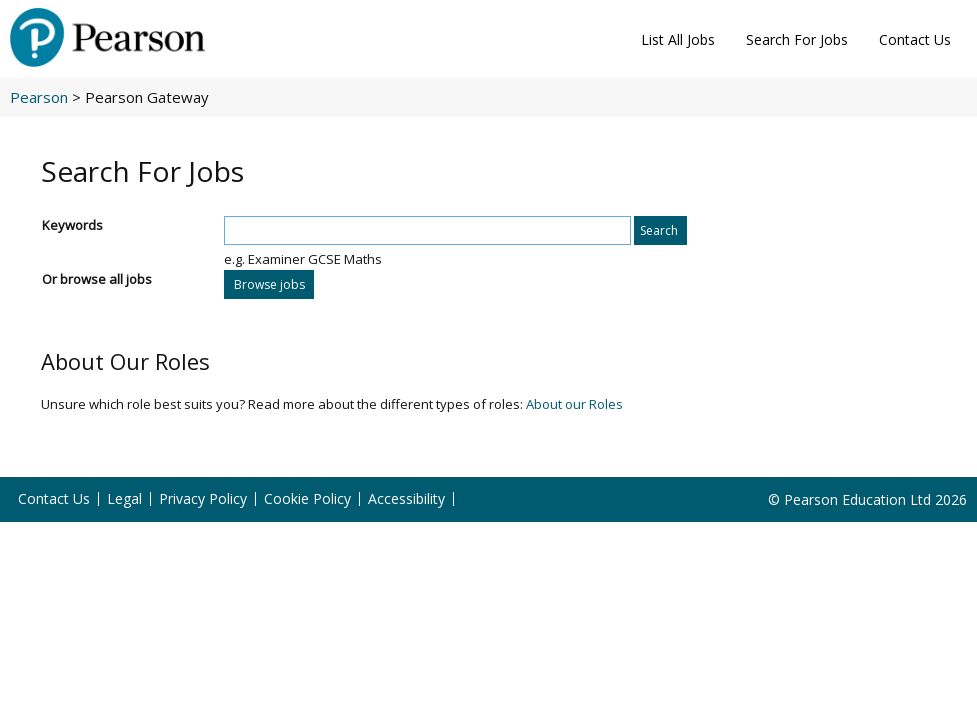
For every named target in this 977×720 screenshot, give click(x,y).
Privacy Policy (203, 499)
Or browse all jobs (97, 279)
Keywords (72, 225)
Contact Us (915, 39)
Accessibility (406, 499)
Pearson (39, 97)
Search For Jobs (797, 39)
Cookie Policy (307, 499)
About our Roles (574, 404)
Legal (124, 499)
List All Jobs (678, 39)
